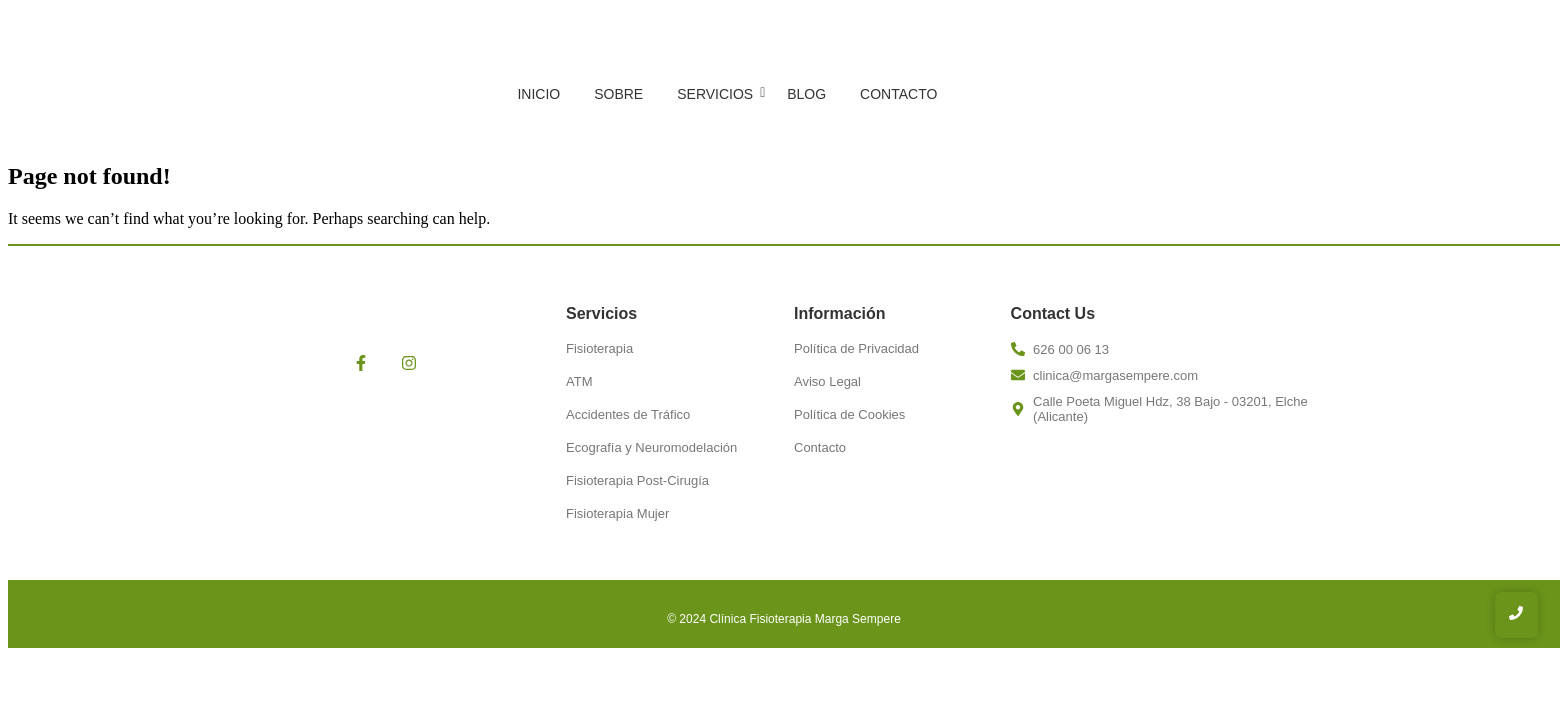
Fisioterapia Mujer (617, 513)
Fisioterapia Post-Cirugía (637, 480)
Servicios (718, 94)
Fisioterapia (599, 348)
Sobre (618, 94)
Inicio (538, 94)
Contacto (898, 94)
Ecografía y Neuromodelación (651, 447)
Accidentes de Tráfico (628, 414)
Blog (806, 94)
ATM (579, 381)
